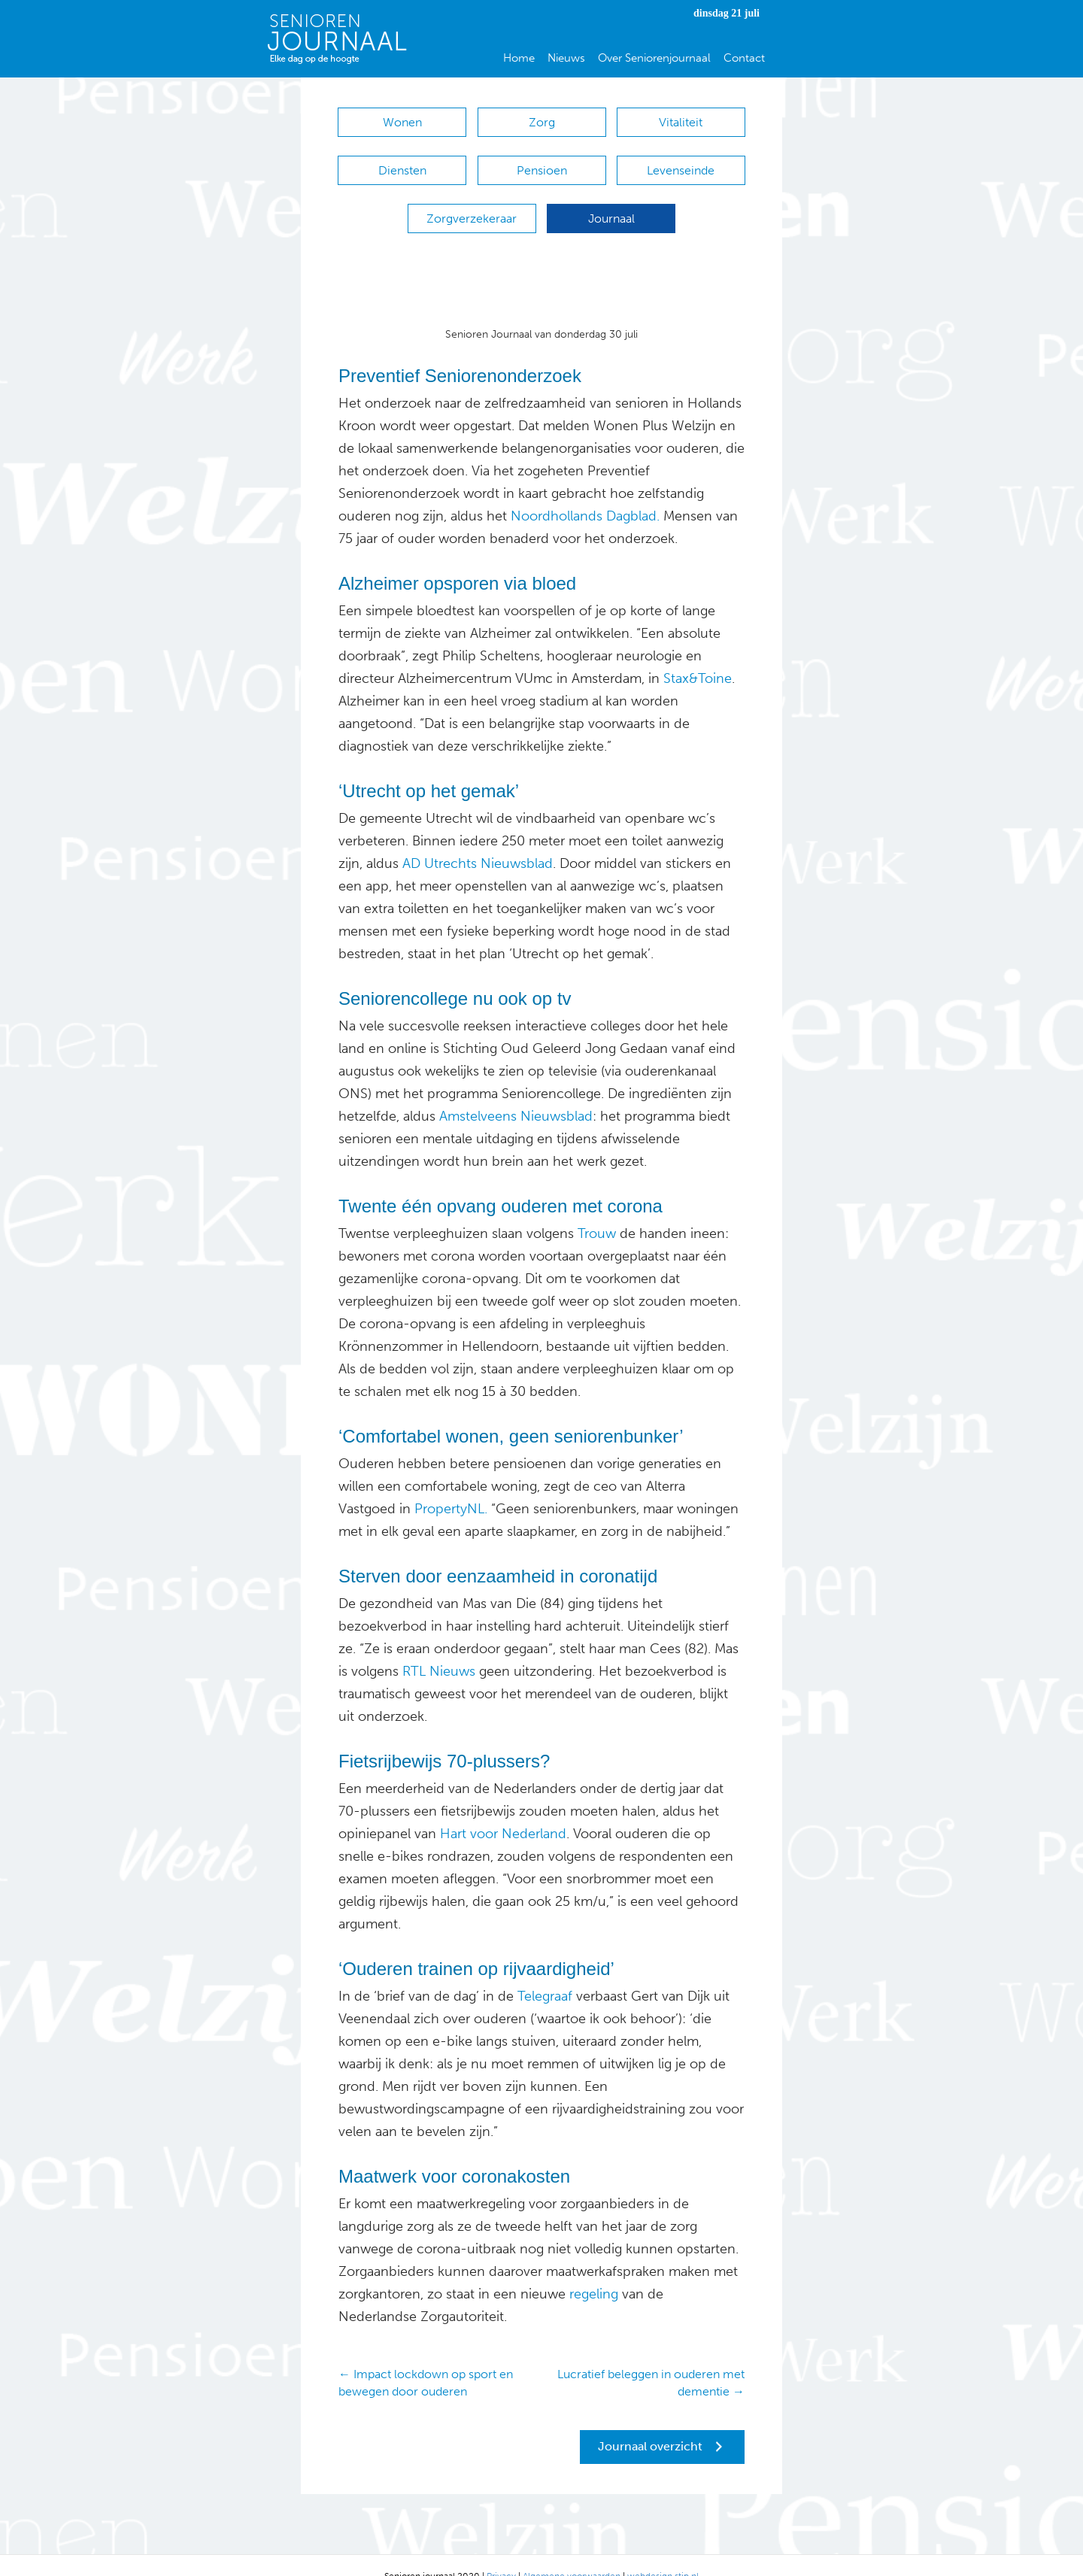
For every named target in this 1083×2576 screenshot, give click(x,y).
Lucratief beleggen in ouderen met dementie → (651, 2360)
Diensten (402, 163)
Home (519, 58)
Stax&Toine (697, 656)
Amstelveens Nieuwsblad (516, 1093)
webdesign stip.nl (663, 2553)
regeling (592, 2271)
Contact (744, 58)
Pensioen (542, 163)
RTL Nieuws (438, 1648)
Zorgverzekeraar (471, 203)
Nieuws (566, 58)
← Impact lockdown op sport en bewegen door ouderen (425, 2360)
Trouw (597, 1211)
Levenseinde (680, 163)
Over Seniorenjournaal (654, 58)
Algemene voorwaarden (571, 2553)
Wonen (402, 122)
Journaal (611, 203)
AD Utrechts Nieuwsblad (477, 841)
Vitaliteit (680, 122)
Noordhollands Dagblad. (585, 493)
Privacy (501, 2553)
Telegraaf (544, 1973)
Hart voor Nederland (503, 1811)
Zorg (542, 122)
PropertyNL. (450, 1486)
